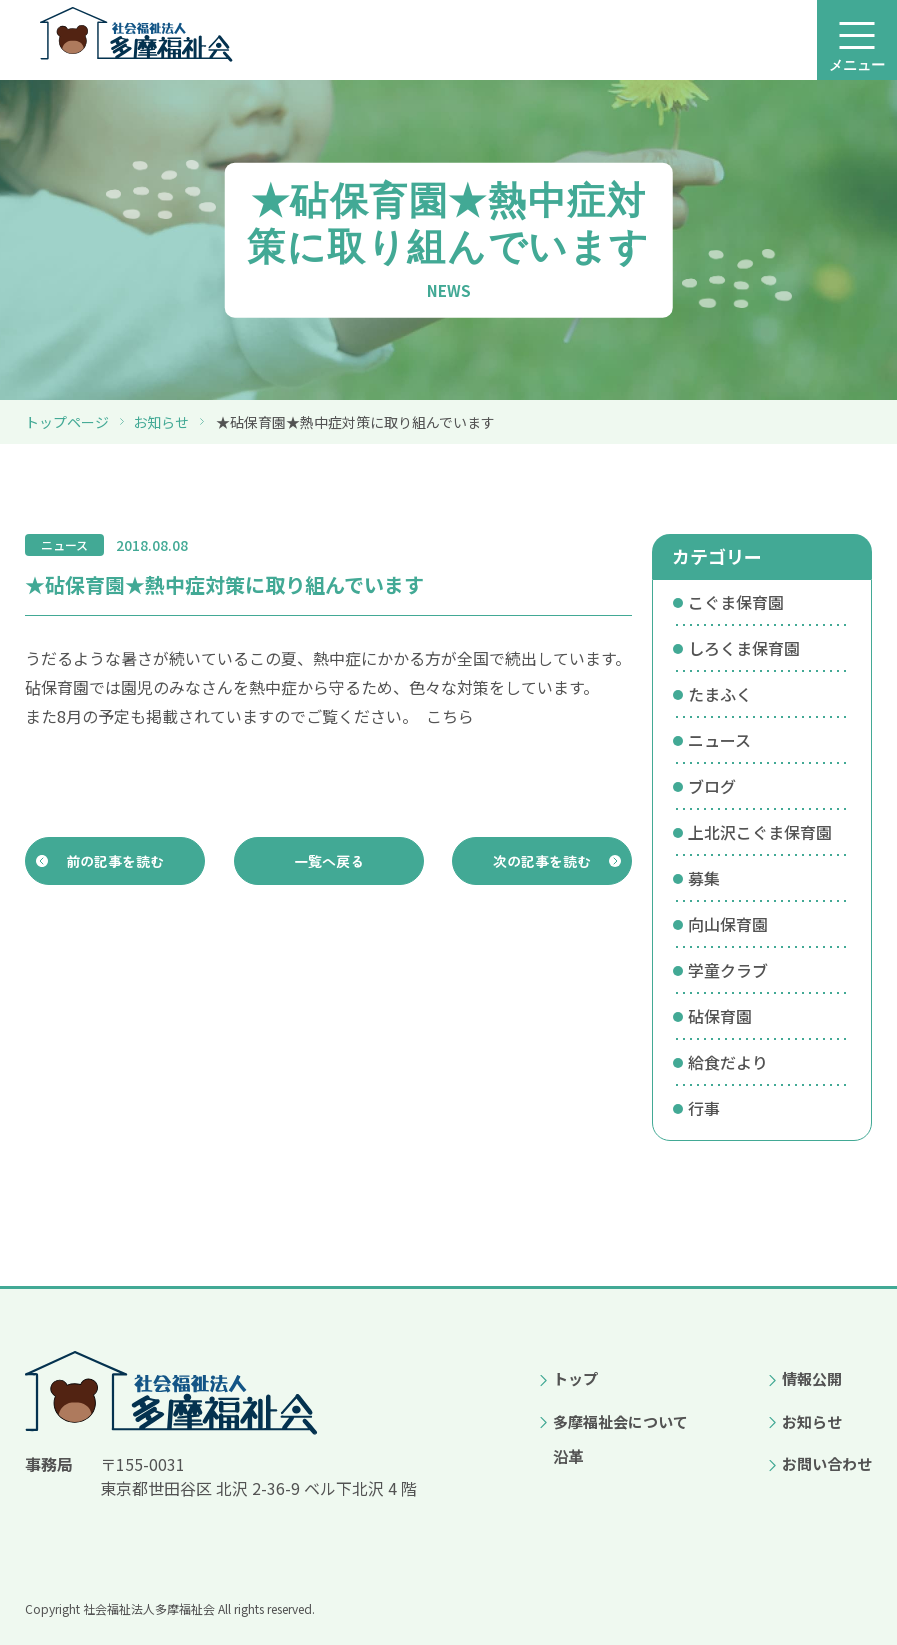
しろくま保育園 (744, 648)
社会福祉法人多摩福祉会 (149, 1608)
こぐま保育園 (736, 602)
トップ (575, 1378)
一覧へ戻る (328, 863)
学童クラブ (728, 970)
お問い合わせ (827, 1463)
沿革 (568, 1456)
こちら (450, 716)
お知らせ (161, 422)
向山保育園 (728, 924)
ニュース (719, 740)
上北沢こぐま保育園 (760, 832)
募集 (704, 878)
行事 (704, 1108)
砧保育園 (720, 1016)
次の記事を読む (542, 863)
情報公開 (812, 1378)
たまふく (720, 694)
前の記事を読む (115, 863)
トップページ (67, 422)
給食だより (728, 1062)
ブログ (712, 786)
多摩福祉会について (620, 1421)
